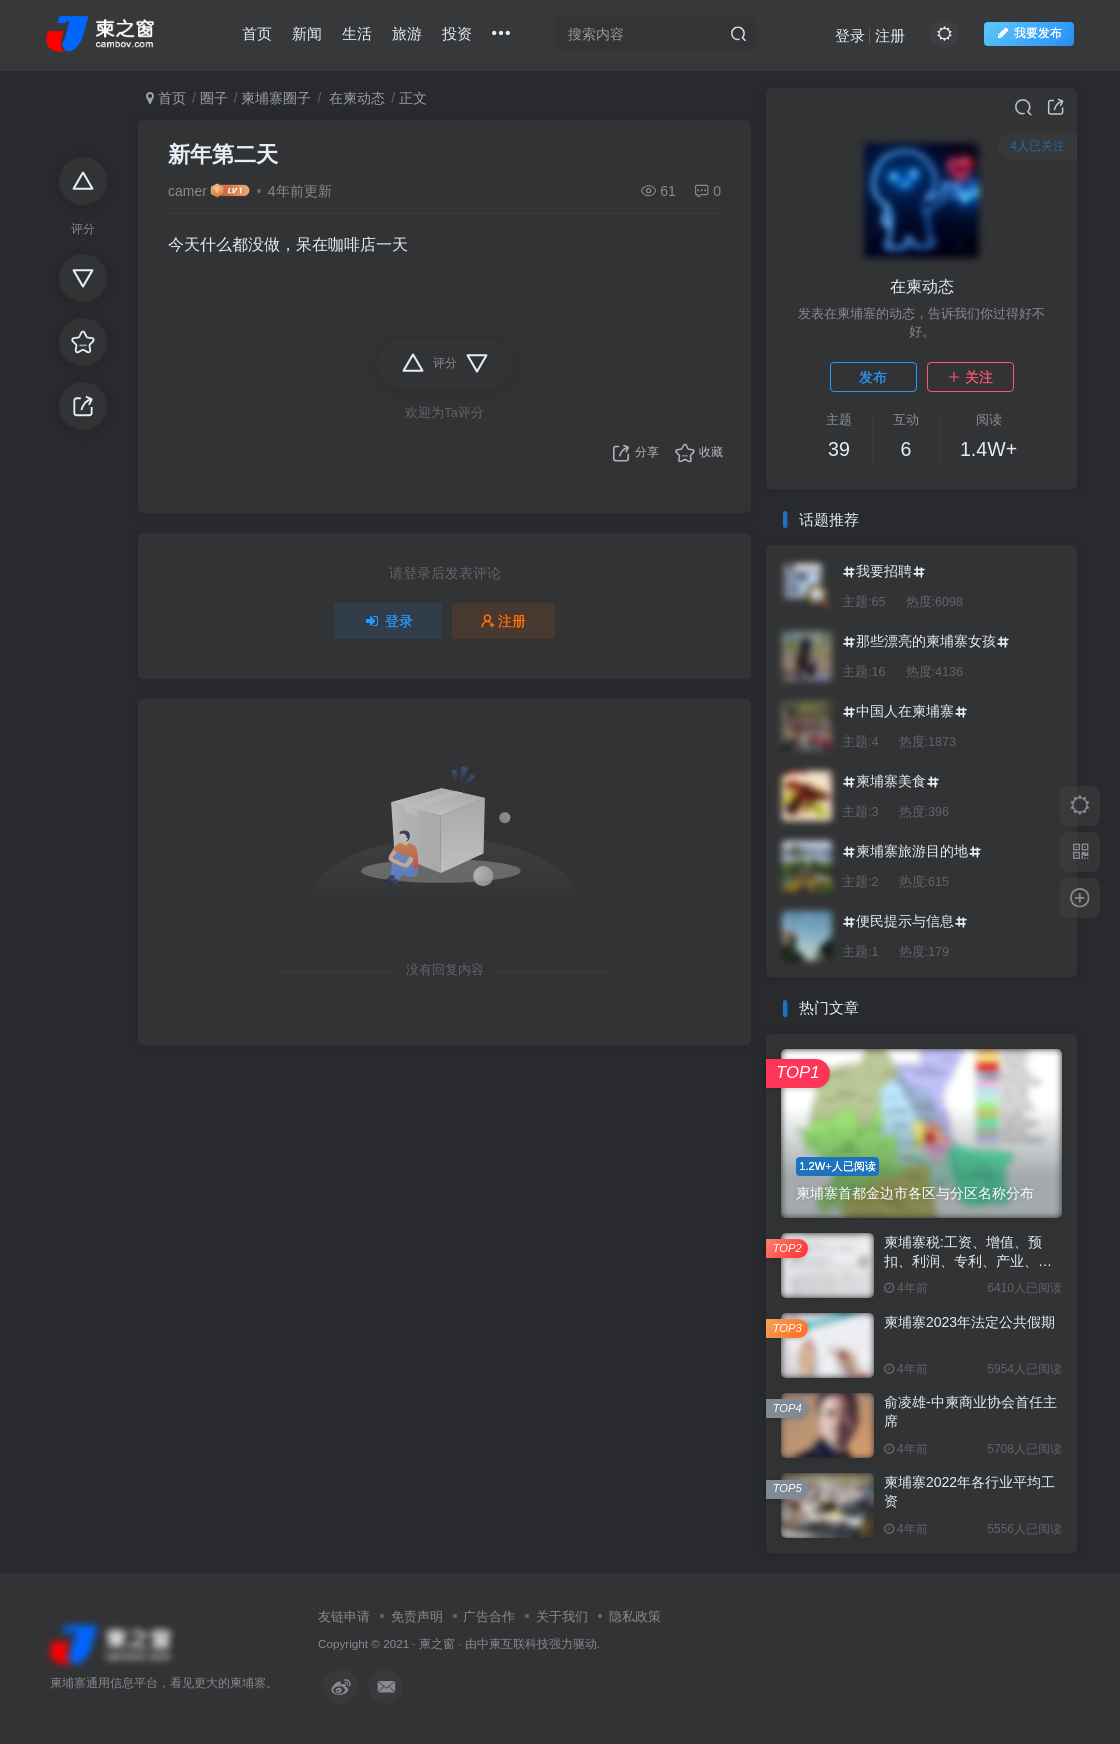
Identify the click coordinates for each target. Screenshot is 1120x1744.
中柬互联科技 (513, 1643)
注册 (890, 35)
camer (187, 191)
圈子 (214, 98)
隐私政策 (635, 1616)
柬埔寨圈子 (276, 98)
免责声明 (417, 1616)
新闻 (307, 33)
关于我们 (562, 1616)
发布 (873, 377)
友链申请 (344, 1616)
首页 (257, 33)
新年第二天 (223, 154)
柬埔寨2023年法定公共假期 (969, 1322)
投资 (457, 33)
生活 (357, 33)
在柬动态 (355, 98)
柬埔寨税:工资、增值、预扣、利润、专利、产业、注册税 (968, 1261)
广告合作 (489, 1616)
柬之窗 (437, 1643)
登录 (850, 35)
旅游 (407, 33)
